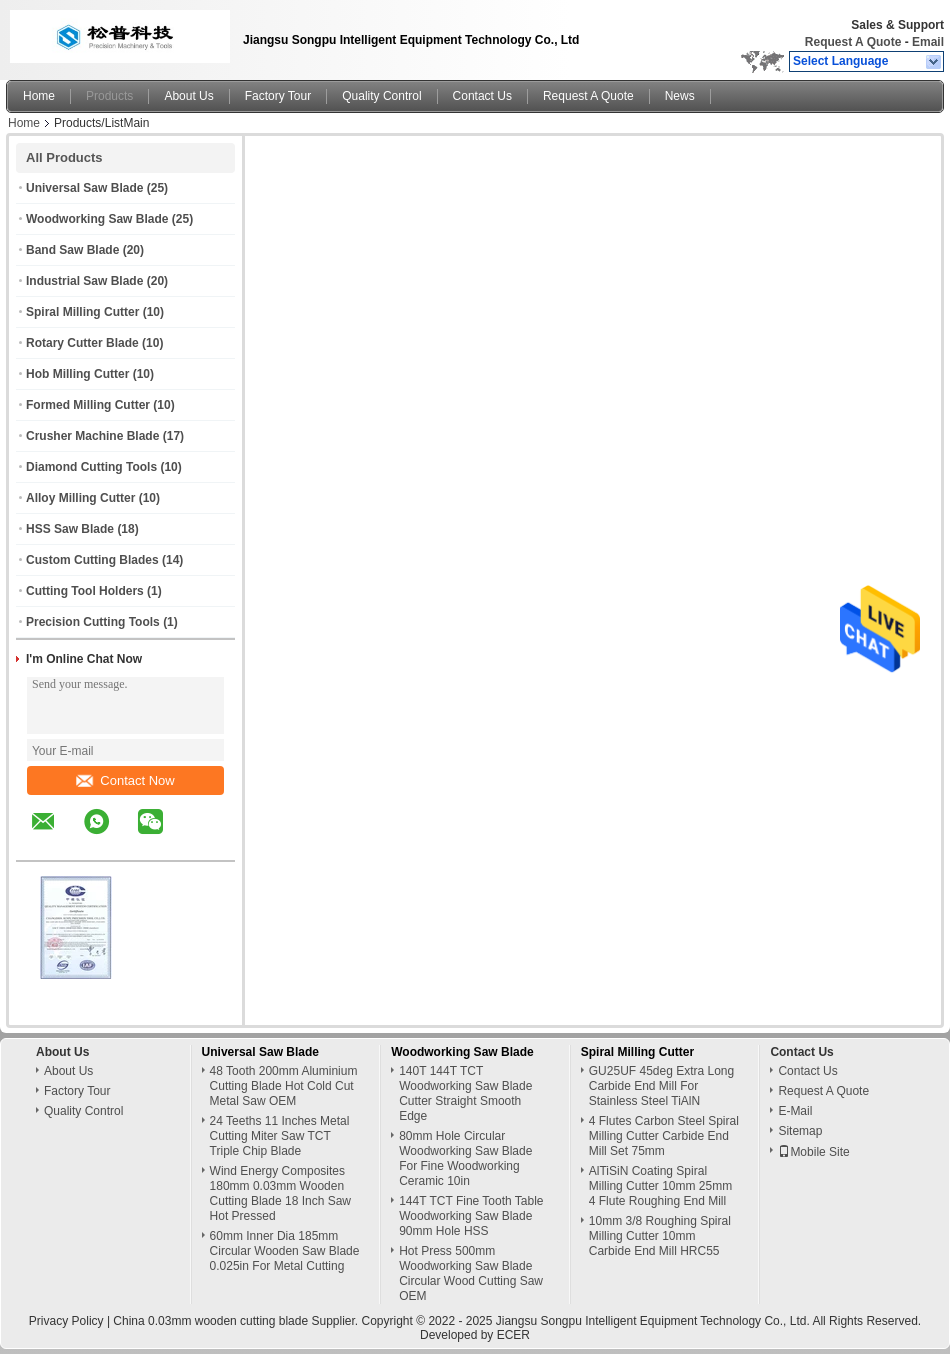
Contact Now (125, 780)
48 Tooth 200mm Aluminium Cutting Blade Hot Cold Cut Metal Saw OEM (284, 1086)
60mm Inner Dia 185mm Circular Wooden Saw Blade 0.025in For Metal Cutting (285, 1251)
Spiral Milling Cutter (82, 312)
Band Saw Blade (72, 250)
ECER (513, 1335)
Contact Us (482, 96)
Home (39, 96)
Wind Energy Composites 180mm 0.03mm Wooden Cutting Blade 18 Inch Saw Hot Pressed (280, 1193)
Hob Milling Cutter (77, 374)
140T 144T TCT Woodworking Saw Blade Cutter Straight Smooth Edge (465, 1093)
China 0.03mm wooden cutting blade (210, 1321)
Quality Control (381, 96)
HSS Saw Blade (70, 529)
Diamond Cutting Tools (91, 467)
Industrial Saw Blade (84, 281)
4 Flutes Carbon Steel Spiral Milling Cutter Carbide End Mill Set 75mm (664, 1136)
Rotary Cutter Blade (82, 343)
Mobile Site (813, 1152)
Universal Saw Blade (84, 188)
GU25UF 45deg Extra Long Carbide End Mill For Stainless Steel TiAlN (661, 1086)
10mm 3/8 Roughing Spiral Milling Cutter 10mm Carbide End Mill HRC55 (660, 1236)
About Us (188, 96)
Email (928, 42)
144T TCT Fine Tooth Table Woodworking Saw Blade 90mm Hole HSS (471, 1216)
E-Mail (795, 1111)
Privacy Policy (66, 1321)
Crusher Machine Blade (92, 436)
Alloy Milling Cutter (80, 498)
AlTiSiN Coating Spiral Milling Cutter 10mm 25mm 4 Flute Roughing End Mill (660, 1186)
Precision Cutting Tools (93, 622)
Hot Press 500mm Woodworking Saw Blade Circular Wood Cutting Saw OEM (471, 1273)
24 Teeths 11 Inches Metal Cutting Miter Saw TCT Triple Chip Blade (280, 1136)
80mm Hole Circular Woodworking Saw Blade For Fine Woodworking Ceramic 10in (465, 1158)
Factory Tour (278, 96)
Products (109, 96)
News (680, 96)
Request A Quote (853, 42)
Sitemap (800, 1131)
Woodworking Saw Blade (97, 219)
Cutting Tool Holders (85, 591)
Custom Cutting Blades (92, 560)
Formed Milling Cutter (88, 405)
